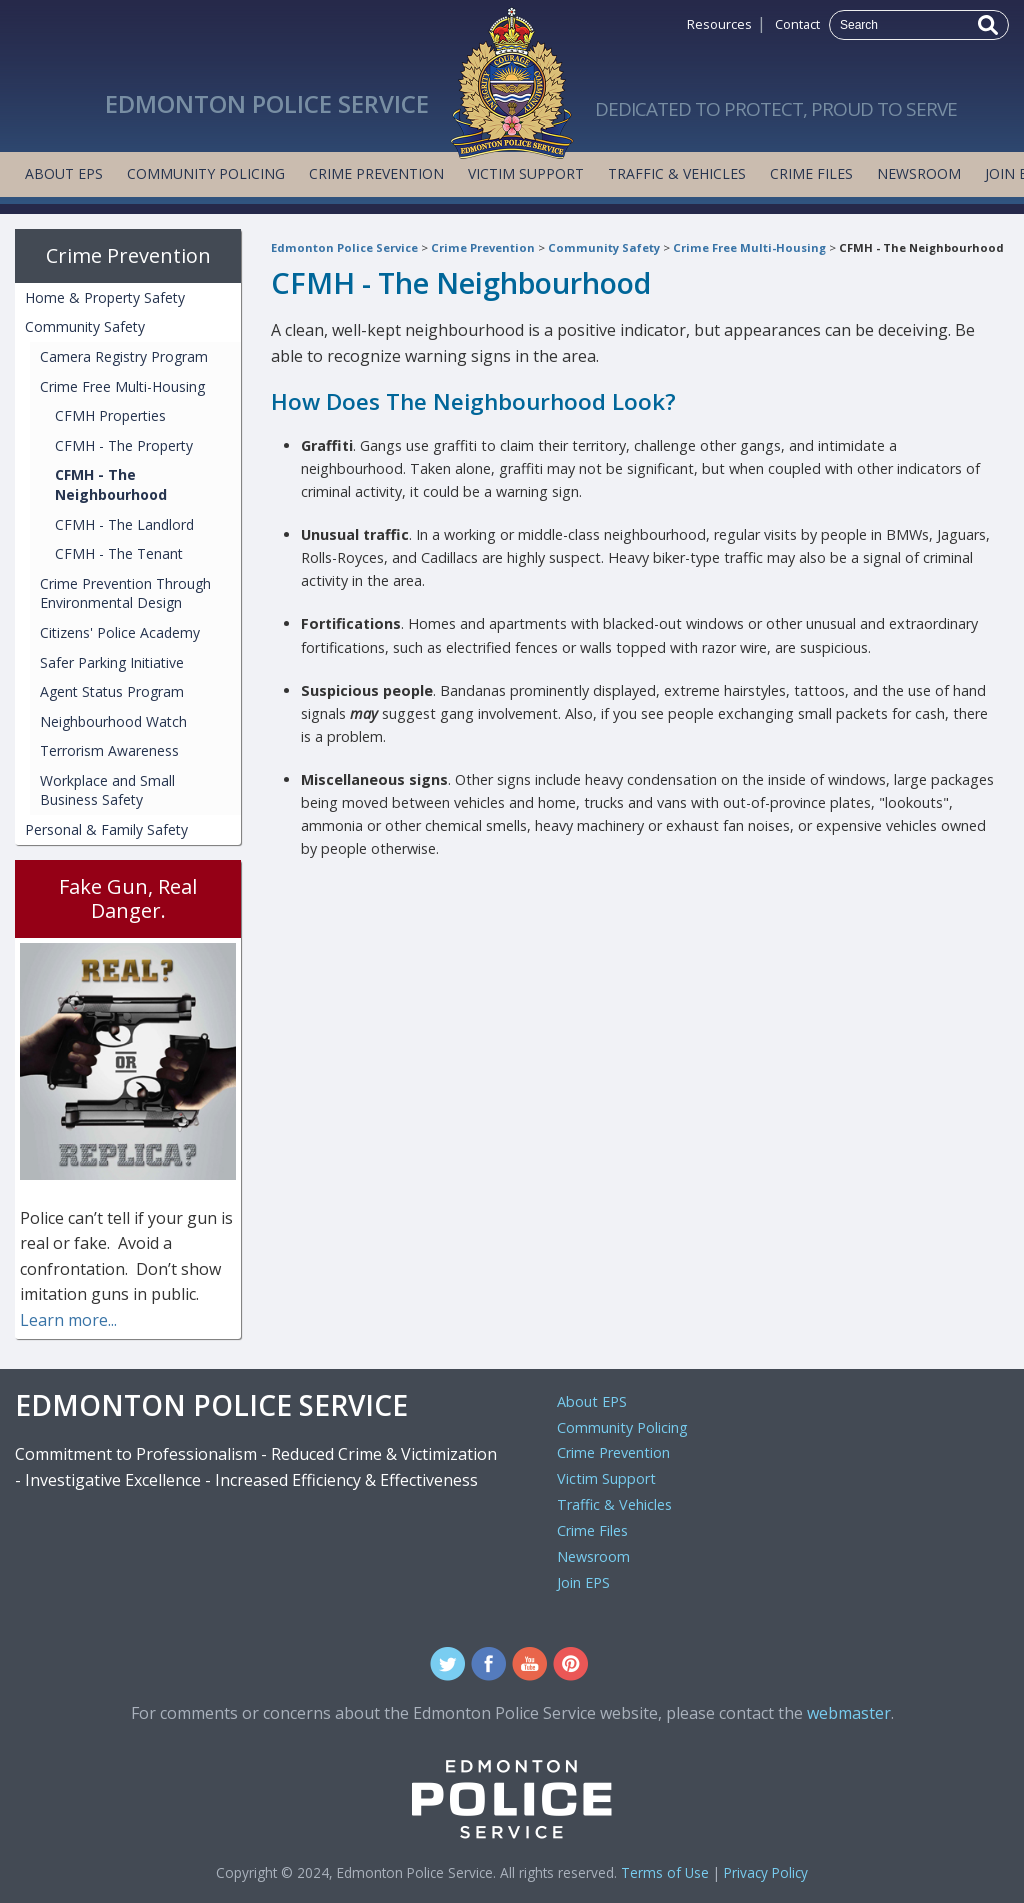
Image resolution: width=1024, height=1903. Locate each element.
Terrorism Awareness (109, 750)
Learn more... (68, 1320)
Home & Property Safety (105, 297)
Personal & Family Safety (106, 829)
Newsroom (919, 173)
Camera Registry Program (124, 356)
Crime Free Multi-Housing (749, 247)
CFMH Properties (110, 415)
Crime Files (811, 173)
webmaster (849, 1713)
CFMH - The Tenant (119, 553)
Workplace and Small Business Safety (107, 790)
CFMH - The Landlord (124, 524)
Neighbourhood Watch (113, 721)
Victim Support (526, 173)
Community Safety (604, 247)
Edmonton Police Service (344, 247)
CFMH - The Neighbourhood (921, 247)
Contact (797, 24)
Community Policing (206, 173)
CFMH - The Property (124, 445)
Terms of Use (665, 1872)
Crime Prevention (376, 173)
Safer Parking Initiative (112, 662)
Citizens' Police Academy (120, 632)
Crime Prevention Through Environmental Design (125, 593)
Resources (719, 24)
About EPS (64, 173)
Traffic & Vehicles (677, 173)
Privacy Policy (766, 1872)
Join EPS (583, 1582)
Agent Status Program (112, 691)
